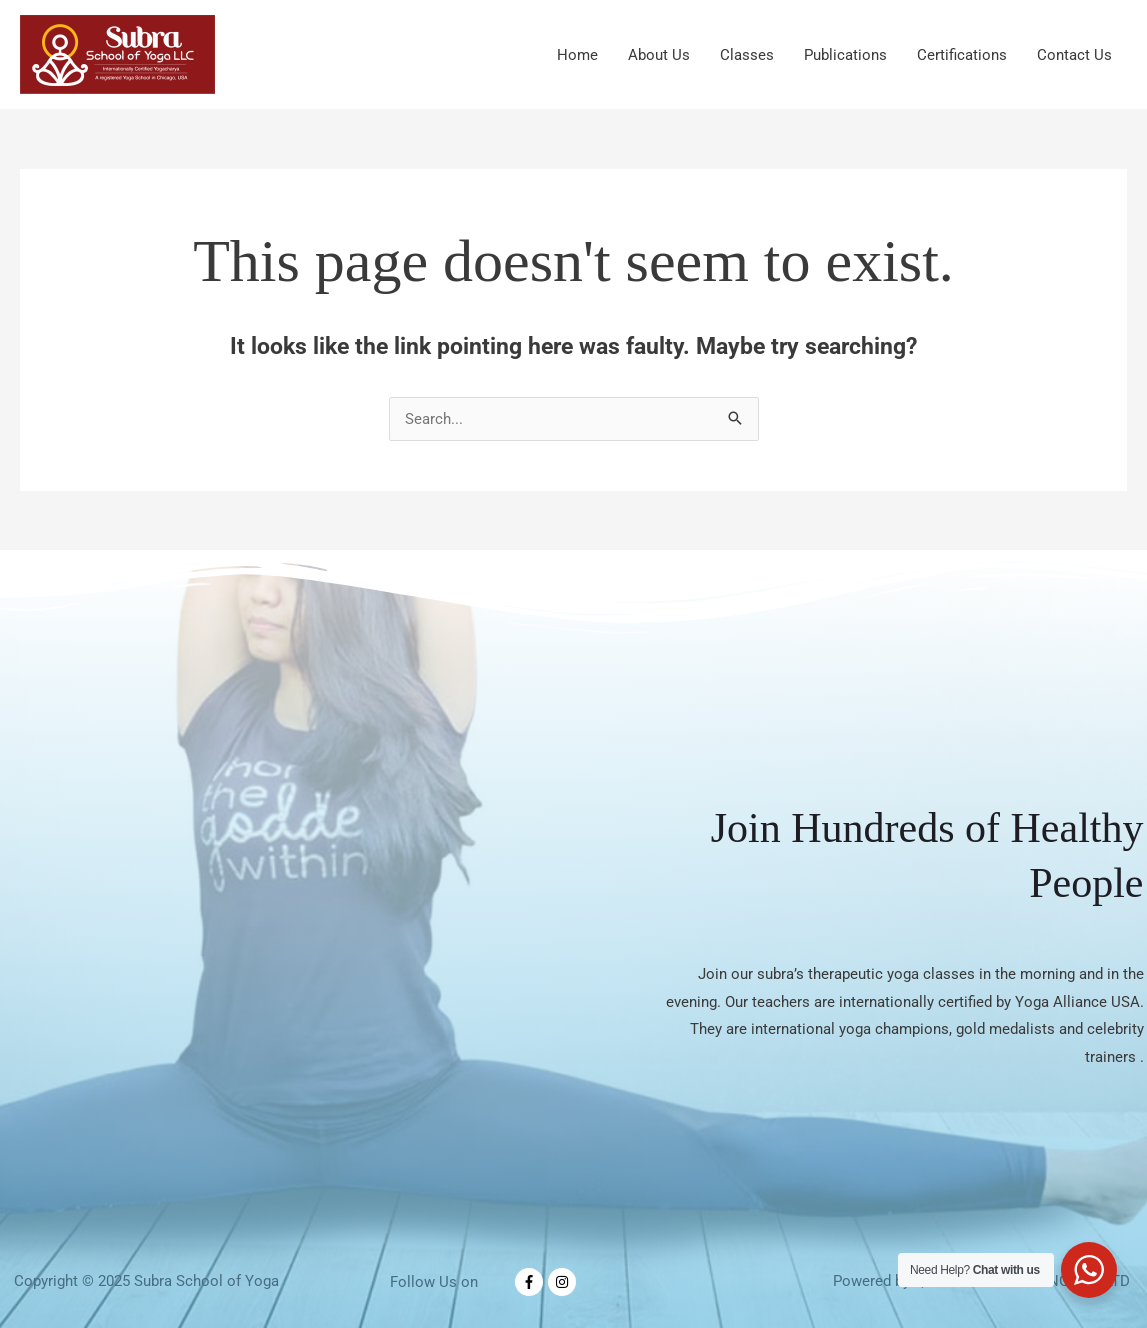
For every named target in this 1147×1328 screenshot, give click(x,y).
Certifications (962, 55)
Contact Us (1074, 55)
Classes (747, 55)
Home (577, 55)
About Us (659, 55)
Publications (845, 55)
